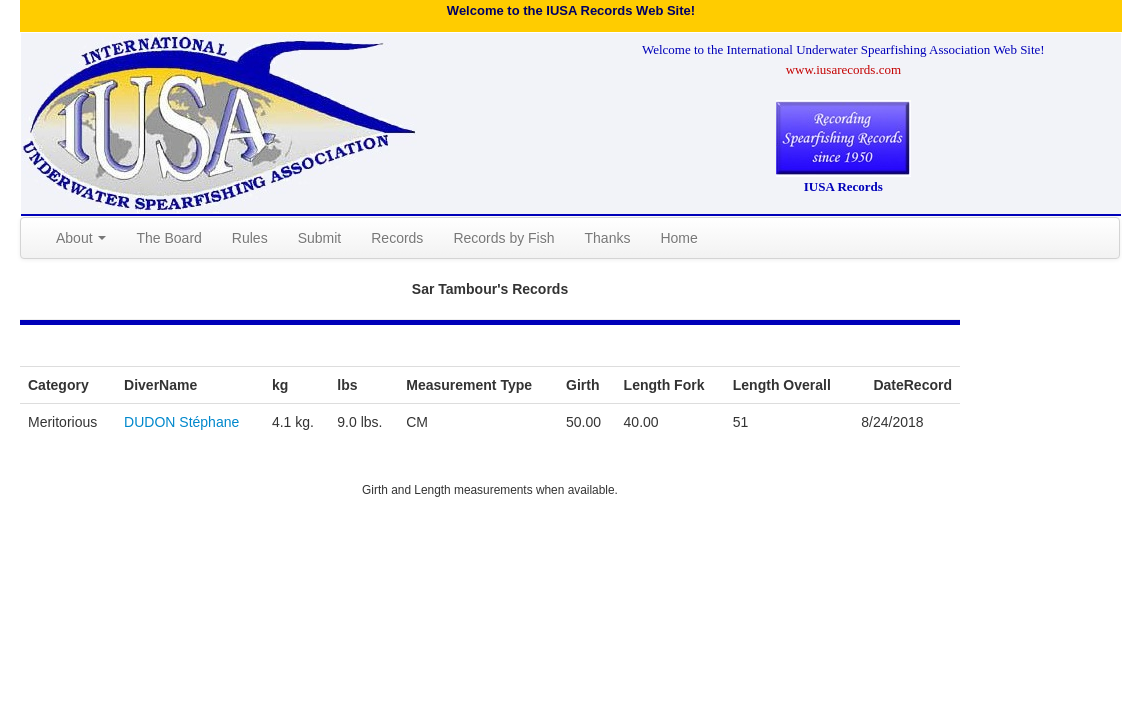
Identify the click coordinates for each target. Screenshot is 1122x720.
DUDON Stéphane (181, 422)
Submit (320, 238)
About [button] (81, 238)
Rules (250, 238)
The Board (168, 238)
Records (397, 238)
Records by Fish (503, 238)
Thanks (608, 238)
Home (678, 238)
